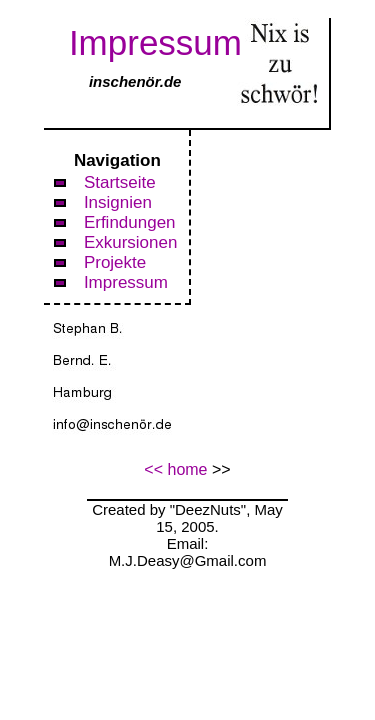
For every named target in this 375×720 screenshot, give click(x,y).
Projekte (115, 262)
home (187, 469)
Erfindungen (130, 222)
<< (153, 469)
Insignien (118, 202)
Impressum (126, 282)
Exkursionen (131, 242)
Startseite (120, 182)
